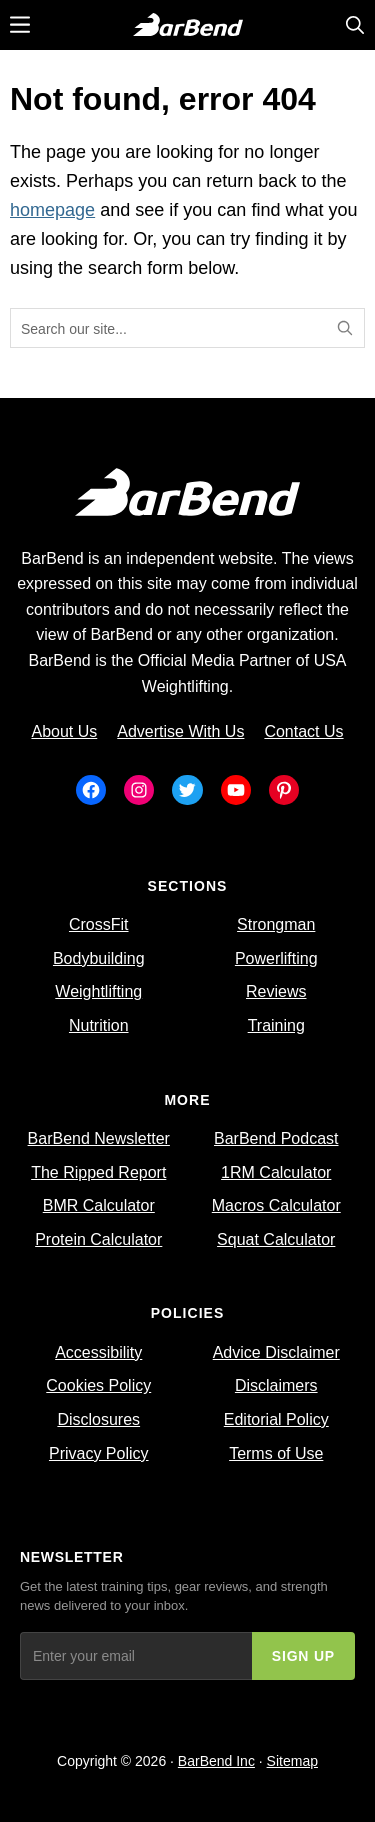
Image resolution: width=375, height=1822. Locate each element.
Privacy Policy (99, 1453)
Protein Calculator (98, 1239)
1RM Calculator (276, 1172)
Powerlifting (276, 958)
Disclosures (98, 1419)
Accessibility (98, 1352)
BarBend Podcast (276, 1138)
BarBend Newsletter (99, 1138)
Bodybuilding (99, 958)
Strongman (276, 924)
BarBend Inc (216, 1761)
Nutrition (99, 1025)
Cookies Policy (98, 1385)
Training (276, 1025)
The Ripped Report (98, 1172)
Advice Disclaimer (276, 1352)
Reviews (276, 991)
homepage (52, 210)
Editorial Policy (276, 1419)
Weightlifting (98, 991)
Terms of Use (276, 1453)
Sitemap (292, 1761)
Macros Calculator (276, 1205)
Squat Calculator (276, 1239)
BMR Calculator (99, 1205)
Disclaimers (276, 1385)
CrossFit (99, 924)
